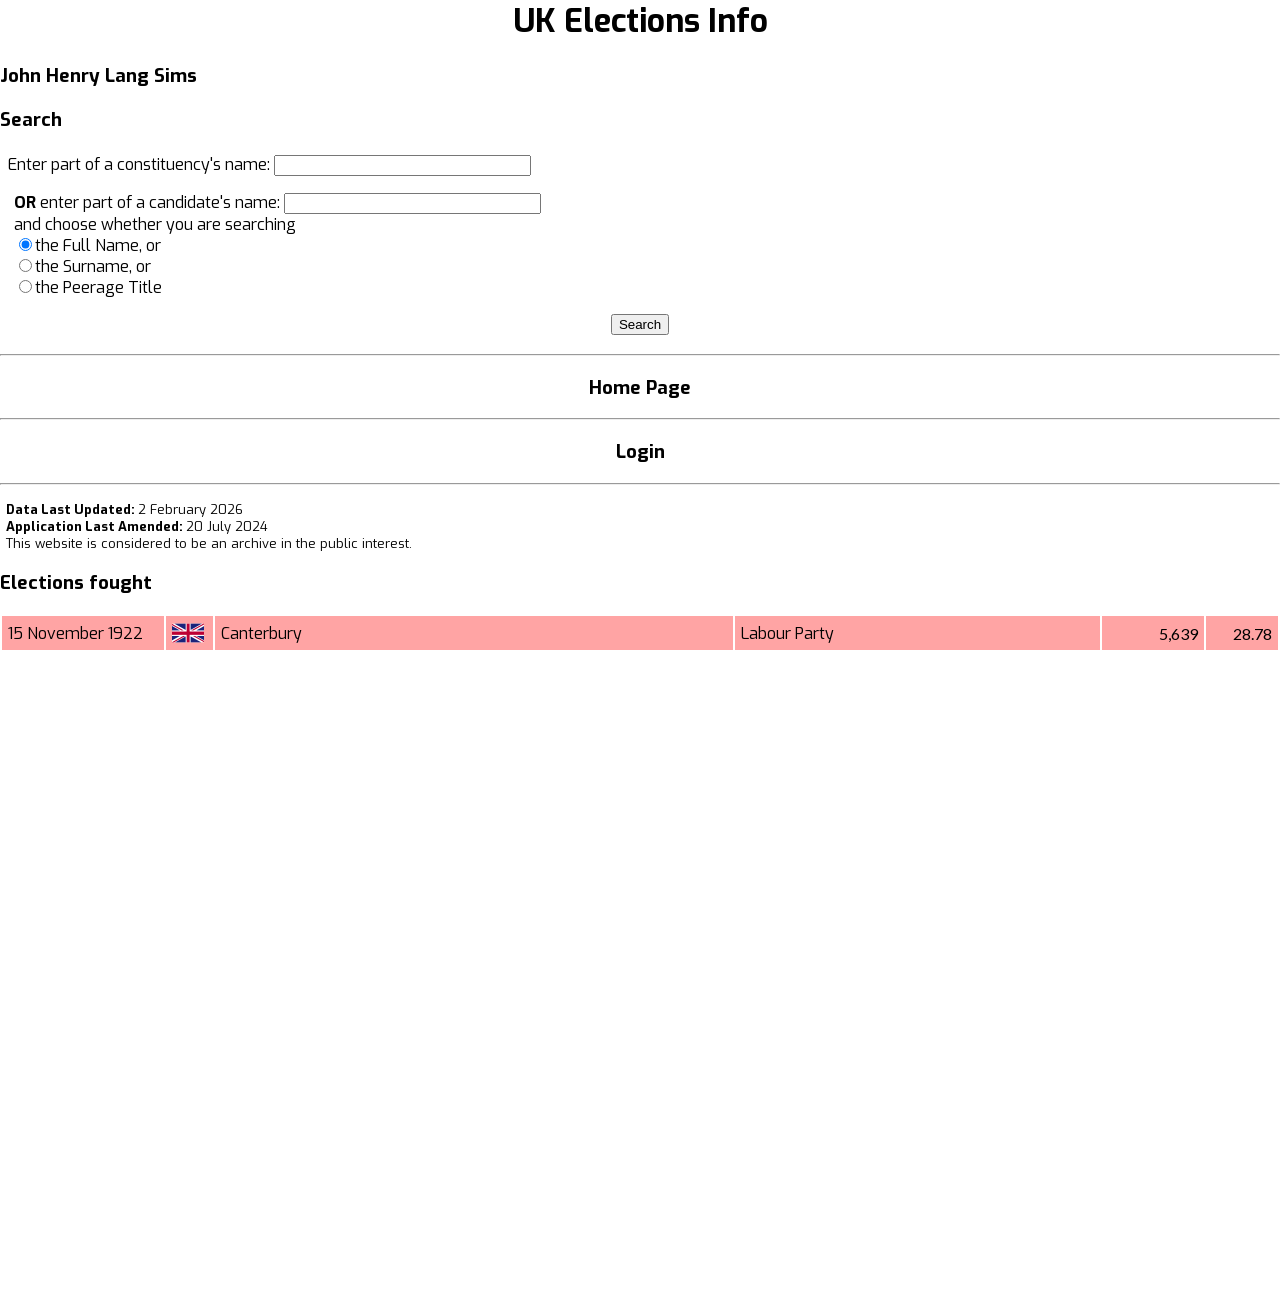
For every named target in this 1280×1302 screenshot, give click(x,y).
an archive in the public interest (310, 543)
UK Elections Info (640, 21)
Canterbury (261, 633)
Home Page (640, 387)
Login (640, 451)
